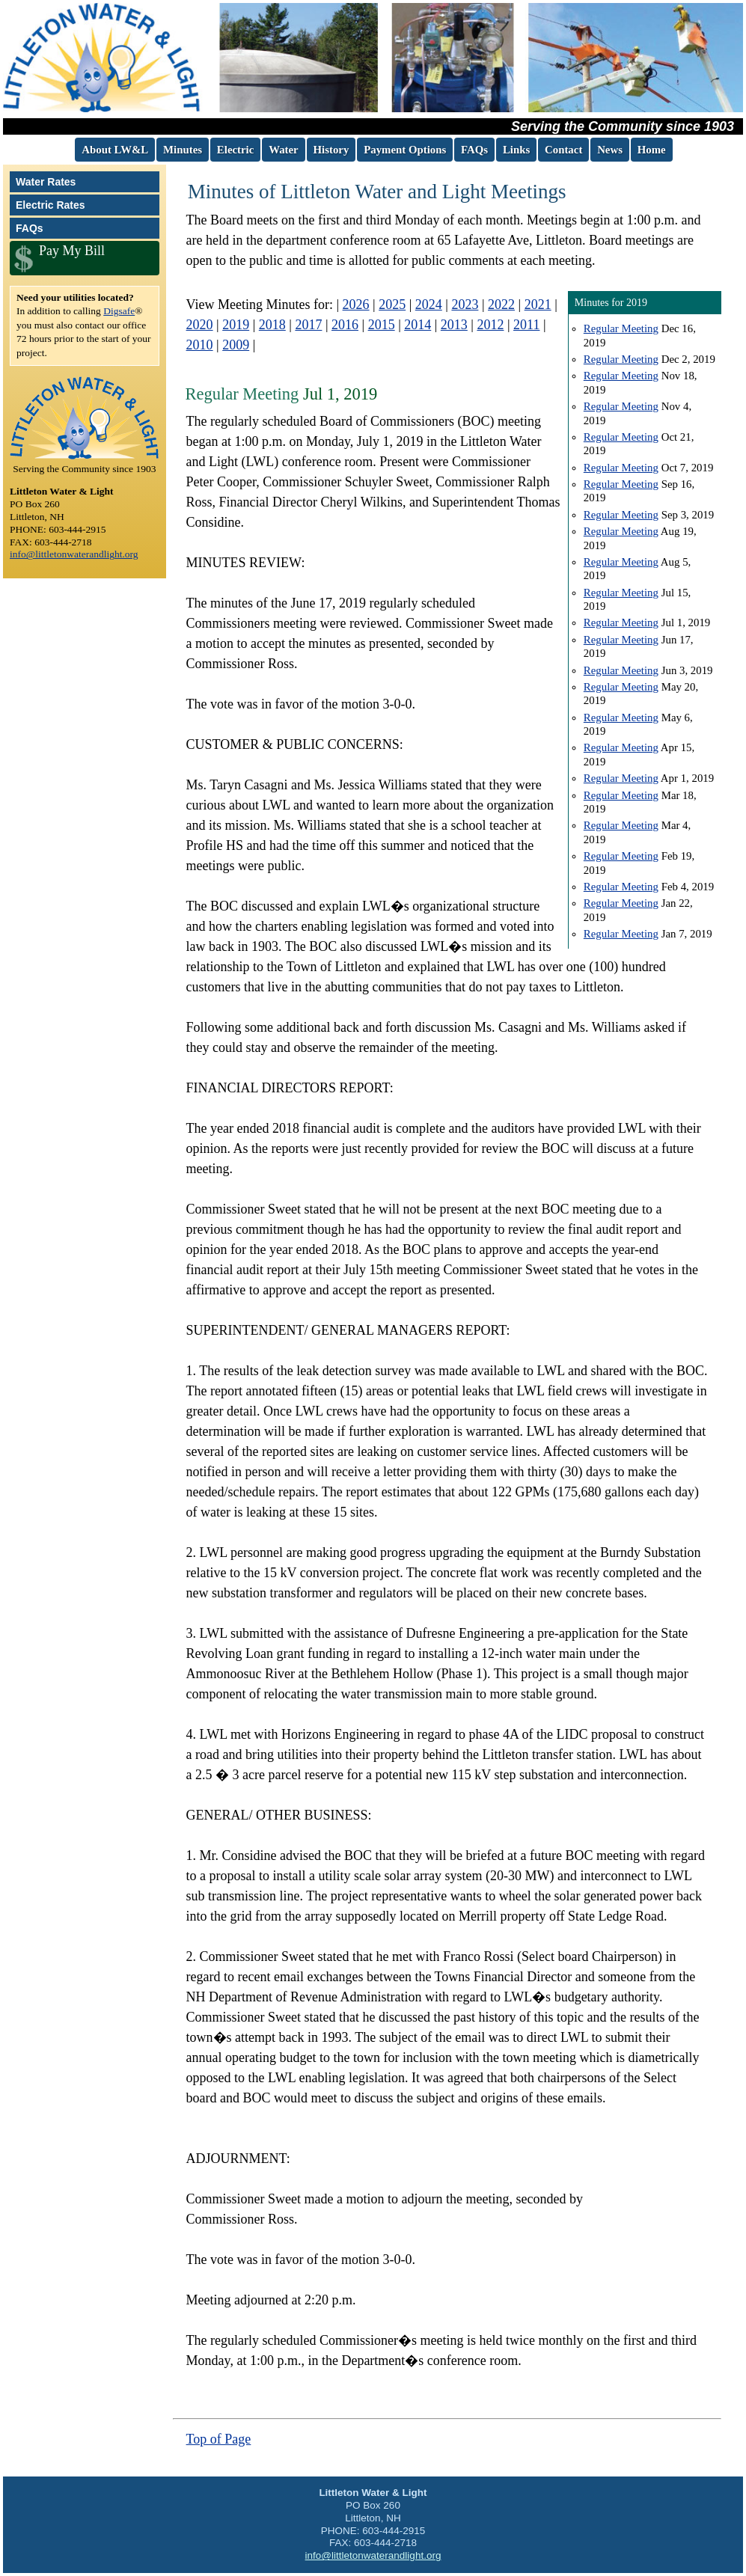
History (331, 150)
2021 (538, 304)
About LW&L (115, 150)
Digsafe (119, 310)
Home (652, 150)
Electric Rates (50, 205)
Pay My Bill (72, 250)
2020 (199, 324)
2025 (392, 304)
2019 (235, 324)
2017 (308, 324)
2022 (501, 304)
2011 (526, 324)
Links (516, 150)
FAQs (474, 150)
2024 (428, 304)
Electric (235, 150)
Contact (563, 150)
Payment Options (405, 150)
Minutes (182, 150)
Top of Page (218, 2439)
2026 (356, 304)
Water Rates (46, 182)
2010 (199, 344)
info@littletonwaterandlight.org (74, 554)
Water (284, 150)
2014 (417, 324)
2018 (272, 324)
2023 (464, 304)
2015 (381, 324)
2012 (490, 324)
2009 (235, 344)
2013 (454, 324)
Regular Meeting (621, 328)
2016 (344, 324)
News (610, 150)
